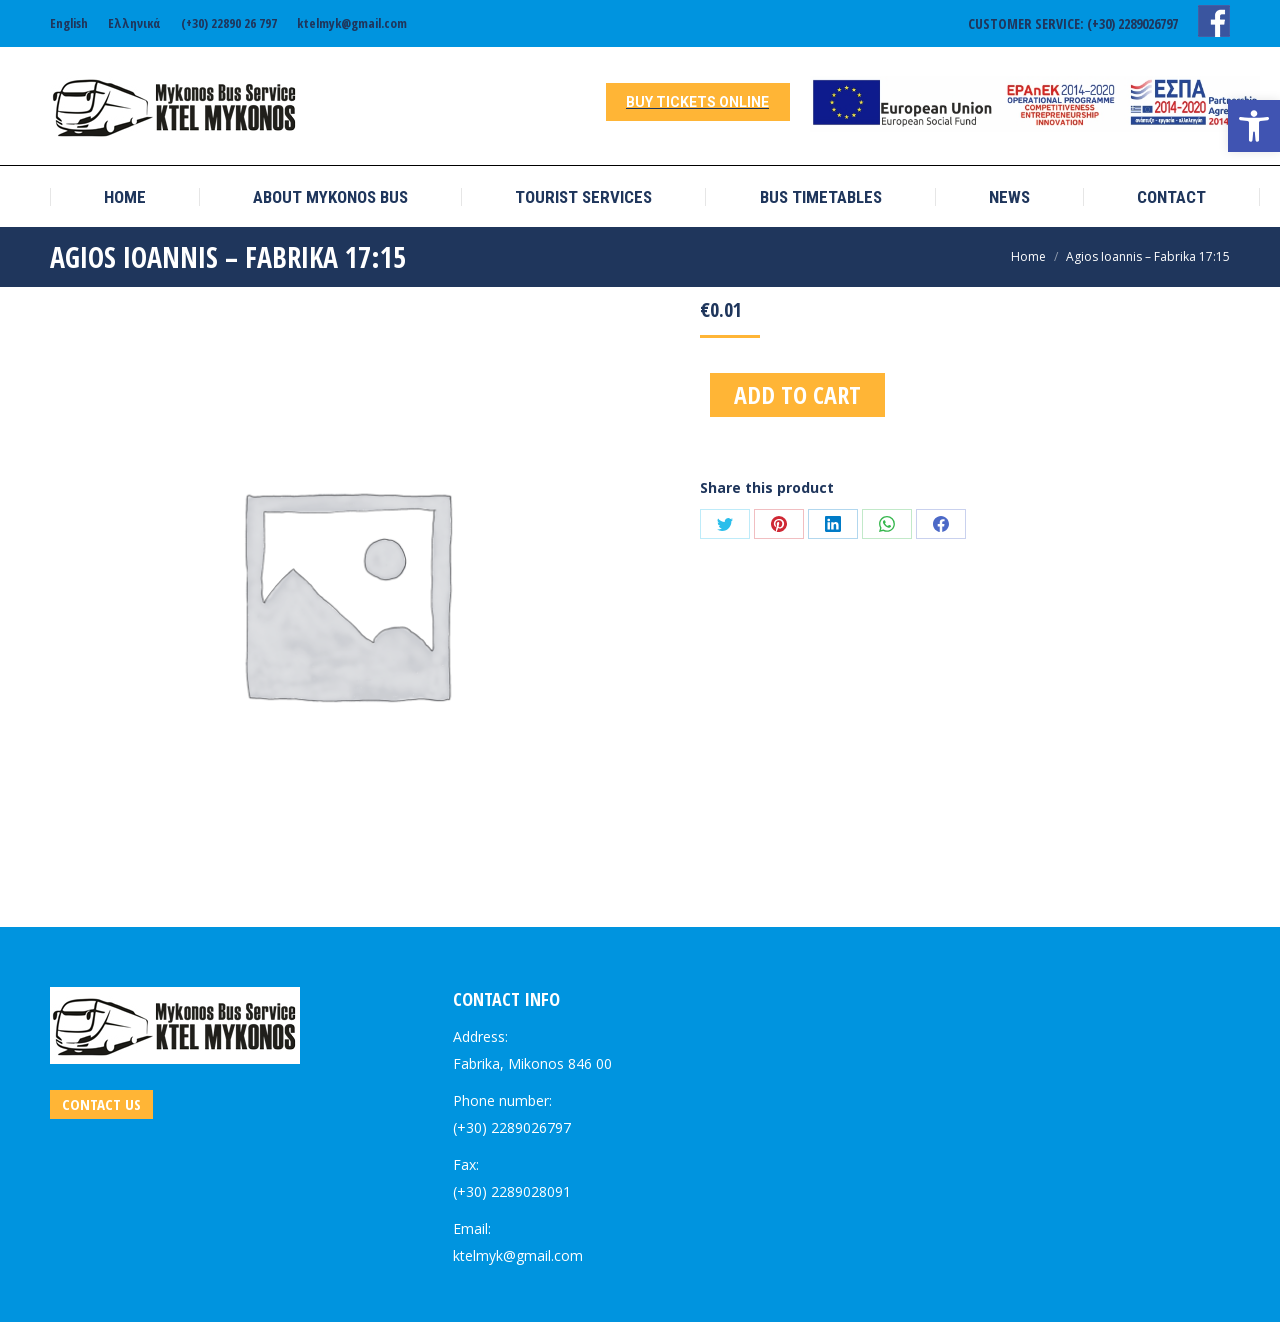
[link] (1254, 126)
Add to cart (797, 394)
